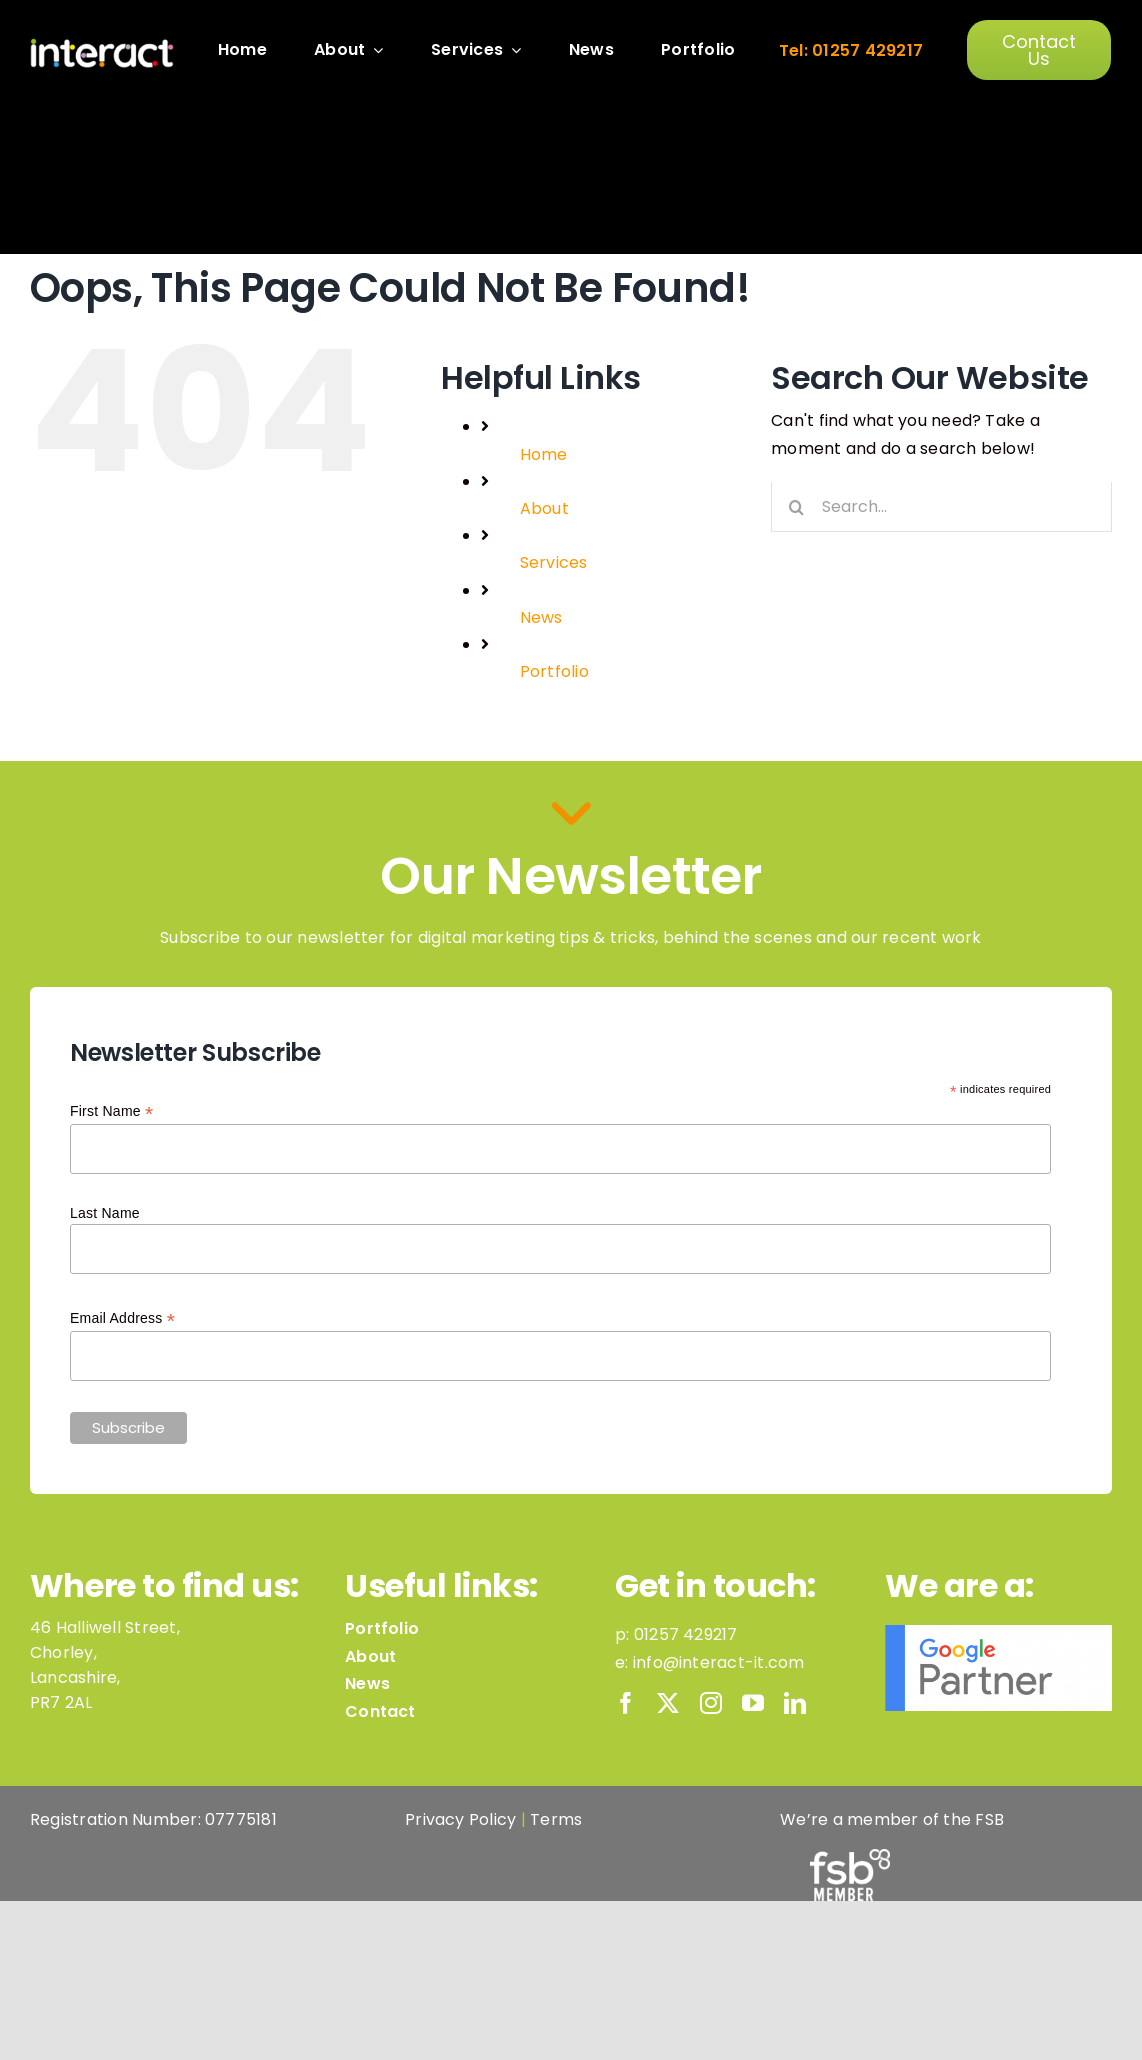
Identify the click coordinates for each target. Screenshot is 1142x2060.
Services (554, 562)
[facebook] (626, 1703)
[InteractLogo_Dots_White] (102, 44)
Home (544, 454)
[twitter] (668, 1703)
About (544, 508)
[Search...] (941, 507)
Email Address (122, 1318)
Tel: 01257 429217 (851, 50)
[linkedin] (795, 1703)
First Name (111, 1111)
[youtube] (753, 1703)
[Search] (796, 507)
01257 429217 (686, 1634)
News (541, 617)
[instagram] (711, 1703)
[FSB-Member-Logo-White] (850, 1856)
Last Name (105, 1213)
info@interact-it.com (719, 1662)
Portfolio (554, 671)
